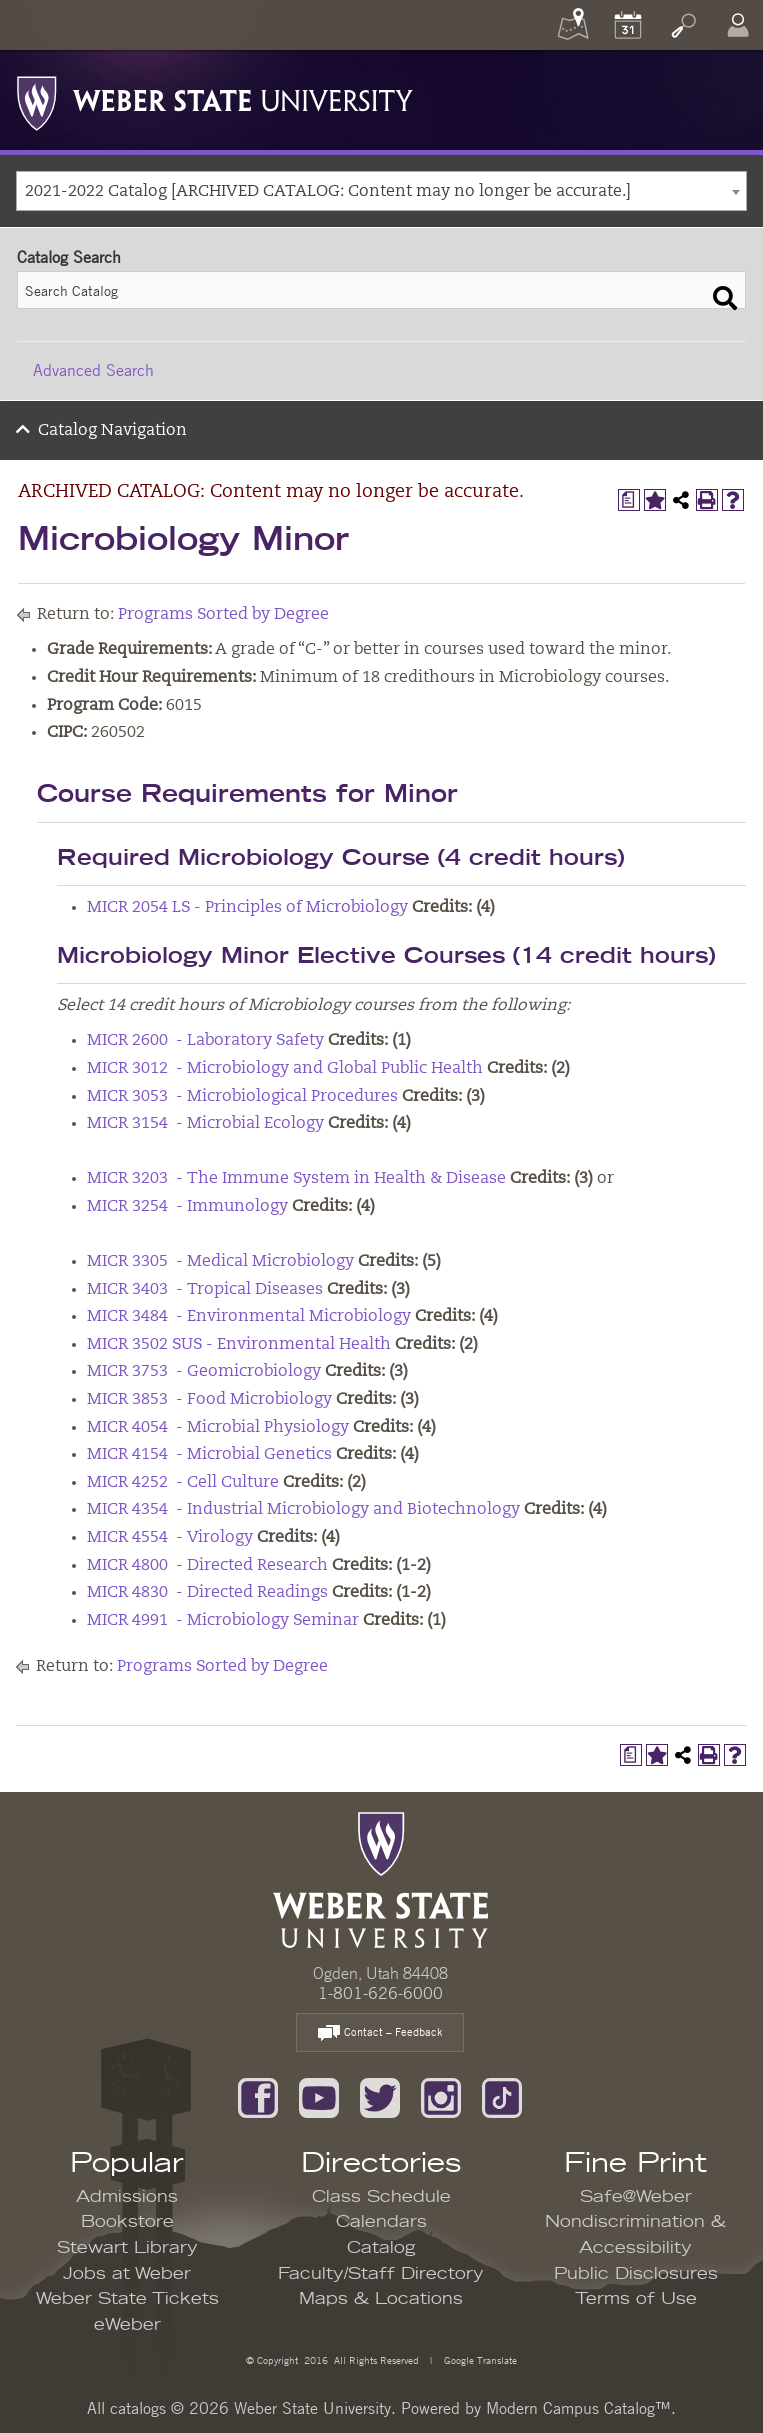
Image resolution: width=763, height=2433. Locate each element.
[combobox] (381, 191)
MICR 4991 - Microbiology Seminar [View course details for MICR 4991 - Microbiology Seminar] (223, 1621)
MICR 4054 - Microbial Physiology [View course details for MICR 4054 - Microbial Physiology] (218, 1428)
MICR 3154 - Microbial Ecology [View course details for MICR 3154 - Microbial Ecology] (205, 1124)
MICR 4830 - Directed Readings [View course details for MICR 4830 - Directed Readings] (207, 1593)
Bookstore (127, 2222)
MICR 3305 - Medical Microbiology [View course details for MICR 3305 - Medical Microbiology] (220, 1262)
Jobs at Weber (127, 2274)
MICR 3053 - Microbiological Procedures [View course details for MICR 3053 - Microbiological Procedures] (242, 1097)
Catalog (381, 2248)
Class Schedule (381, 2197)
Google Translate (479, 2359)
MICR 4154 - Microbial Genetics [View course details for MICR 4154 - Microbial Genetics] (209, 1455)
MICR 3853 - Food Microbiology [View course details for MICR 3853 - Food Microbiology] (209, 1400)
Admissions (127, 2197)
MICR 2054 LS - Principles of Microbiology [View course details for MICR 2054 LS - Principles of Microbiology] (247, 908)
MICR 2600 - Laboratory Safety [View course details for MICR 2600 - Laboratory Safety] (205, 1041)
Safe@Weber (636, 2197)
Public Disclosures (636, 2274)
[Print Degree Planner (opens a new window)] (629, 500)
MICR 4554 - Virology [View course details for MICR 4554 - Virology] (170, 1538)
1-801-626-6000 (380, 1993)
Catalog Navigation (112, 431)
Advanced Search (93, 370)
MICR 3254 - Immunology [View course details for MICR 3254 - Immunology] (187, 1207)
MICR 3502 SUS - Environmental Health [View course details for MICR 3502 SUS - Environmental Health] (239, 1345)
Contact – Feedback (380, 2033)
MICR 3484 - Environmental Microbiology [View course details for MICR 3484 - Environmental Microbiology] (249, 1317)
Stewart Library (127, 2248)
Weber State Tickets (127, 2299)
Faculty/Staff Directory (381, 2274)
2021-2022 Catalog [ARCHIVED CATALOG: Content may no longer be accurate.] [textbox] (328, 192)
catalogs (138, 2408)
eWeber (127, 2325)
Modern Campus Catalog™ (578, 2408)
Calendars (381, 2222)
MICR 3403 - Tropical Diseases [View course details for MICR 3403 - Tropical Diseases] (205, 1290)
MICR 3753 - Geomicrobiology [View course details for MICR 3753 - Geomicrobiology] (204, 1372)
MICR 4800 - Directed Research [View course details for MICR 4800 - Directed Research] (207, 1566)
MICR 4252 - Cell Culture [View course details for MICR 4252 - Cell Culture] (183, 1483)
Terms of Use (636, 2299)
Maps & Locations (381, 2299)
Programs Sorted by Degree (223, 615)
